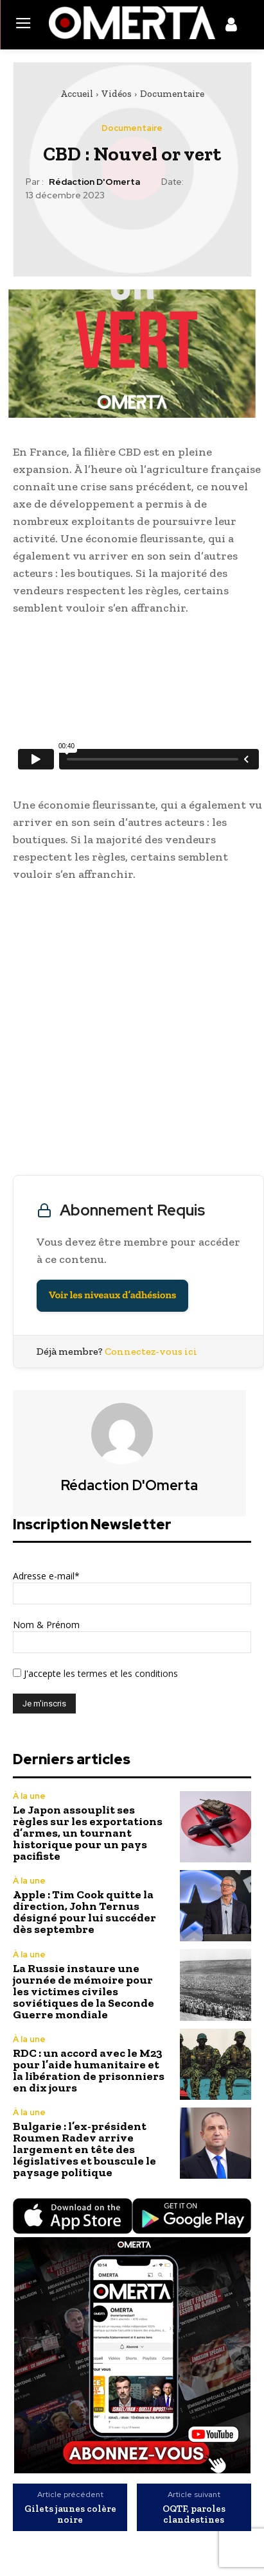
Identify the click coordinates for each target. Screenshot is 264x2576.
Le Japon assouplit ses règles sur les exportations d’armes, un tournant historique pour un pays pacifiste (88, 1833)
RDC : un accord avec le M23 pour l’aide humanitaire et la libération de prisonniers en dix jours (88, 2070)
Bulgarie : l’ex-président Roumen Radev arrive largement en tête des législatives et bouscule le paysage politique (84, 2149)
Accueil (76, 93)
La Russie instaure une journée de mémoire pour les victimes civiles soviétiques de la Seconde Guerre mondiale (83, 1991)
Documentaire (172, 93)
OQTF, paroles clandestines (194, 2514)
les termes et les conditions (119, 1673)
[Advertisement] (132, 1031)
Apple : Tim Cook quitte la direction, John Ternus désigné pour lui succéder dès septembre (84, 1911)
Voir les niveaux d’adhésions (112, 1295)
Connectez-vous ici (151, 1351)
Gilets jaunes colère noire (70, 2514)
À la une (29, 1796)
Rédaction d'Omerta (94, 181)
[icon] (231, 27)
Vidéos (116, 93)
